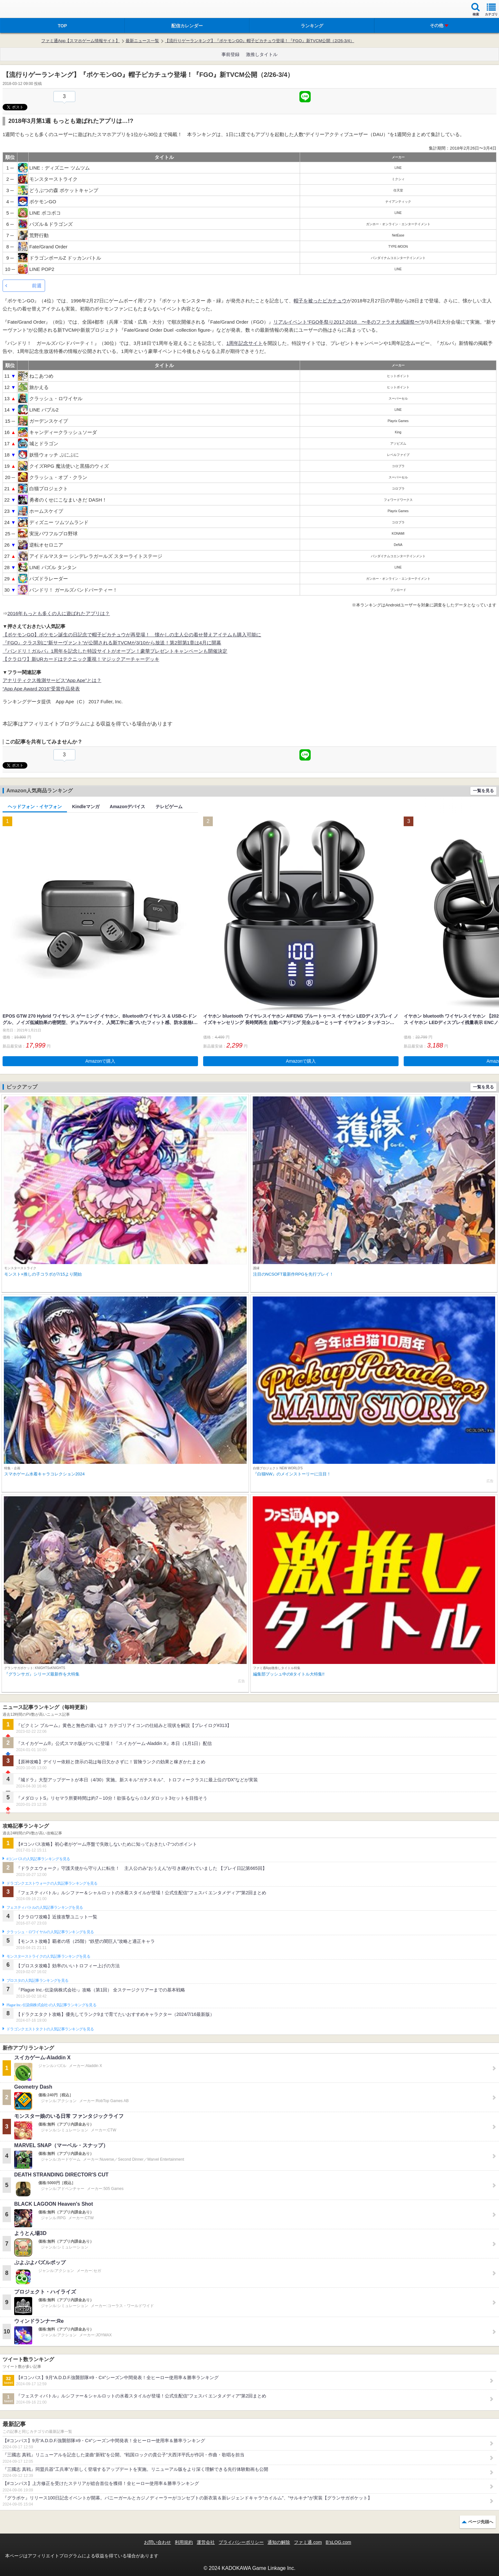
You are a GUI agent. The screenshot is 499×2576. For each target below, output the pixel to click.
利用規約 (184, 2542)
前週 (37, 285)
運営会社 (206, 2542)
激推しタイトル (262, 54)
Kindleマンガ (85, 806)
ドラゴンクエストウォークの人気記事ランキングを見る (52, 1883)
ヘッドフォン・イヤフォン (35, 806)
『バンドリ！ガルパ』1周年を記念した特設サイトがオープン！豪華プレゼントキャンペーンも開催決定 (115, 651)
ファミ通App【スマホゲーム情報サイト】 (80, 40)
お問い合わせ (157, 2542)
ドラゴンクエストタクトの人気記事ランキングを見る (50, 2029)
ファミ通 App (24, 10)
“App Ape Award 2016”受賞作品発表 (41, 688)
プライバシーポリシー (241, 2542)
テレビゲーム (169, 806)
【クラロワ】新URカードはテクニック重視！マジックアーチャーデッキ (81, 659)
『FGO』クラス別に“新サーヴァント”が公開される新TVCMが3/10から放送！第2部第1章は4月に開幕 (112, 642)
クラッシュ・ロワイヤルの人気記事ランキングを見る (50, 1932)
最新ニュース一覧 (142, 40)
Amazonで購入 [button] (100, 1061)
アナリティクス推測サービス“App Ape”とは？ (52, 680)
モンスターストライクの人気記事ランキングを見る (48, 1956)
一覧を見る (483, 790)
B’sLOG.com (338, 2542)
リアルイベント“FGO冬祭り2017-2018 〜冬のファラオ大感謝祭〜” (347, 322)
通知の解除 (279, 2542)
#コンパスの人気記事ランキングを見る (38, 1859)
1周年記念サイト (244, 343)
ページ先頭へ (480, 2521)
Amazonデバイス (127, 806)
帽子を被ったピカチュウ (320, 300)
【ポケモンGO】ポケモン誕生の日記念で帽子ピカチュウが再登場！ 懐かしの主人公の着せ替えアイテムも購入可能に (132, 634)
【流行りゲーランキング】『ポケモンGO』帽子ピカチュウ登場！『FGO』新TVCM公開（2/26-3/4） (259, 40)
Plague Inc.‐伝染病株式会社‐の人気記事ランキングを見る (51, 2005)
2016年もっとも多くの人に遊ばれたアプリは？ (58, 613)
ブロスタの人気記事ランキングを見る (37, 1980)
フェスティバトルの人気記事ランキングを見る (44, 1907)
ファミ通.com (308, 2542)
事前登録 (230, 54)
